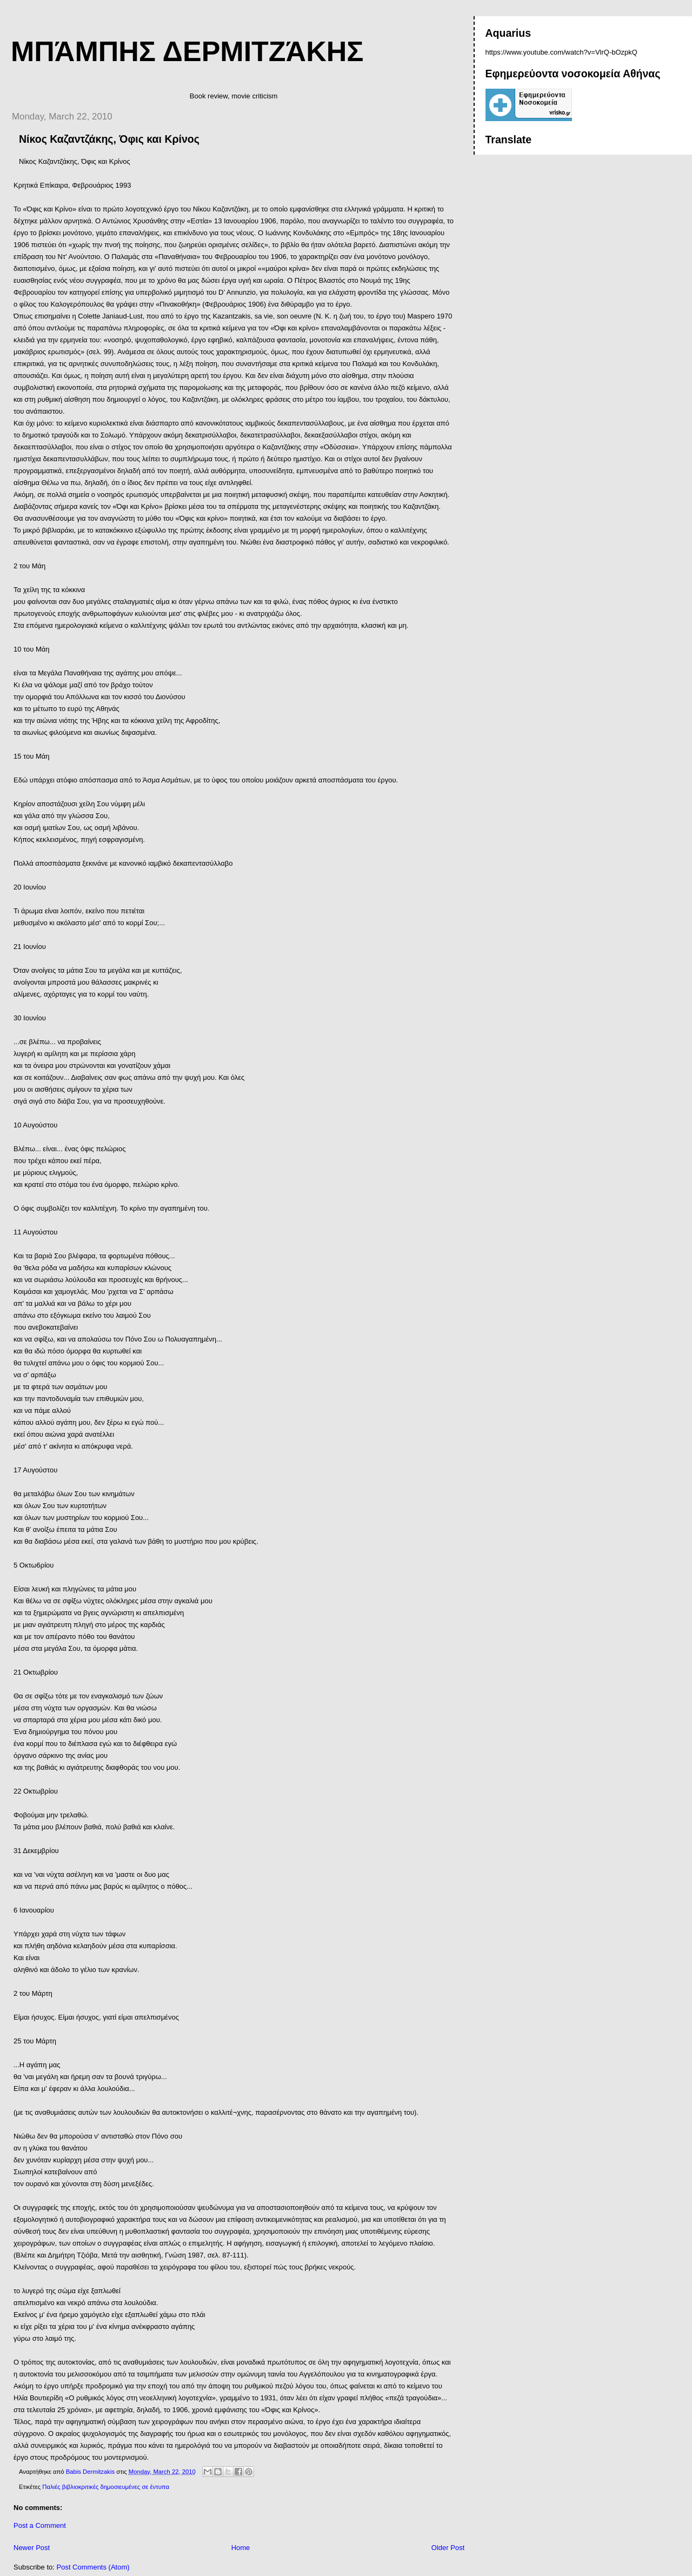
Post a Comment (40, 2525)
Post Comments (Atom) (93, 2567)
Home (240, 2548)
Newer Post (32, 2548)
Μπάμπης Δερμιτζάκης (187, 51)
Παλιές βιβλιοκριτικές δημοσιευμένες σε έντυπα (105, 2487)
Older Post (447, 2548)
